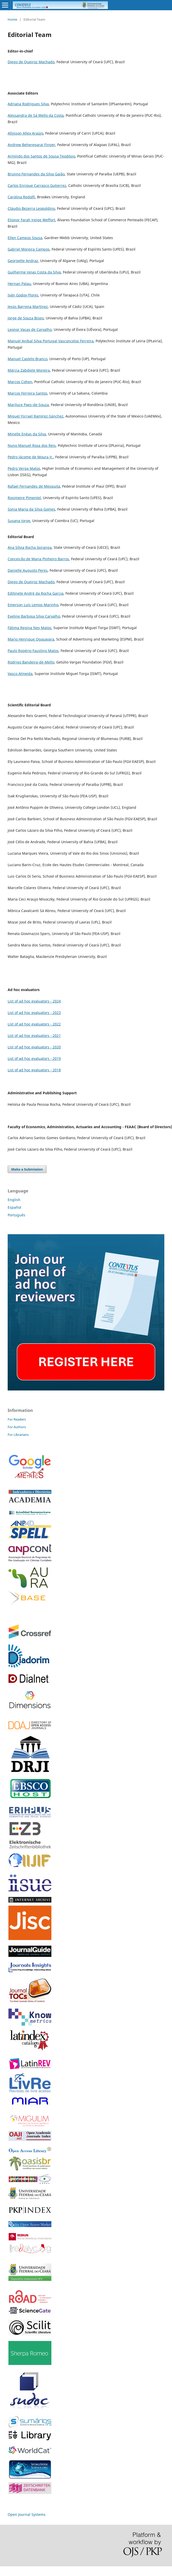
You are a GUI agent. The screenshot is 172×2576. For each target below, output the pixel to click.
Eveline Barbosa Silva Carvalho (34, 616)
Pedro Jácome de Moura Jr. (30, 456)
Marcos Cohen (20, 381)
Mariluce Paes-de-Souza (28, 404)
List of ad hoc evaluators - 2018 (34, 1070)
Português (16, 1214)
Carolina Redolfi (21, 196)
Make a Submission (27, 1169)
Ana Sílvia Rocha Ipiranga (30, 547)
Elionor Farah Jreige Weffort (31, 219)
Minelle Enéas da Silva (27, 434)
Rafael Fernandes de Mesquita (34, 486)
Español (14, 1207)
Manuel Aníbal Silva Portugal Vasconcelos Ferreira (51, 341)
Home (12, 19)
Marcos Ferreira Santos (27, 393)
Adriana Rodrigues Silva (28, 103)
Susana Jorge (19, 520)
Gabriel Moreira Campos (29, 249)
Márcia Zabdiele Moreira (29, 370)
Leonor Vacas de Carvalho (30, 329)
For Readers (17, 1419)
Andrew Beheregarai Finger (31, 144)
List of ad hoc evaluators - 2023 (34, 1012)
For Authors (17, 1426)
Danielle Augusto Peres (28, 570)
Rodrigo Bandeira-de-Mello (31, 662)
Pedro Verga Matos (24, 468)
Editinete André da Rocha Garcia (35, 593)
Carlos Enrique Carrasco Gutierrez (37, 185)
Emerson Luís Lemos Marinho (33, 604)
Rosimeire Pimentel (24, 497)
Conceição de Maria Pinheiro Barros (38, 558)
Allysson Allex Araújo (25, 133)
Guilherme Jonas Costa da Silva (34, 272)
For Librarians (18, 1434)
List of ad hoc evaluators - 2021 (34, 1035)
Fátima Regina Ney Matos (29, 627)
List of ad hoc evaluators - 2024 (34, 1001)
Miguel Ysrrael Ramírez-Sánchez (35, 416)
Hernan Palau (19, 283)
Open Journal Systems (26, 2514)
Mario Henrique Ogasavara (31, 639)
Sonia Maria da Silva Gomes (31, 509)
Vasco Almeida (20, 673)
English (14, 1199)
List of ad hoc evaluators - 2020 (34, 1047)
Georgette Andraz (23, 260)
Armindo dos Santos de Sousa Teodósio (41, 156)
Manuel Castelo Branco (27, 358)
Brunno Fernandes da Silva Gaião (36, 174)
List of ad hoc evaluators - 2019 (34, 1058)
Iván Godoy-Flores (23, 295)
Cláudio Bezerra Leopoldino (31, 208)
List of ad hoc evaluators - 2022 (34, 1024)
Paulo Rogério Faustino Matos (33, 650)
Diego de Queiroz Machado (31, 61)
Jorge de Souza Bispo (26, 318)
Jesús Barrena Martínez (28, 306)
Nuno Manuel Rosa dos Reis (32, 445)
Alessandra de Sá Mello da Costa (36, 115)
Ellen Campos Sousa (25, 237)
